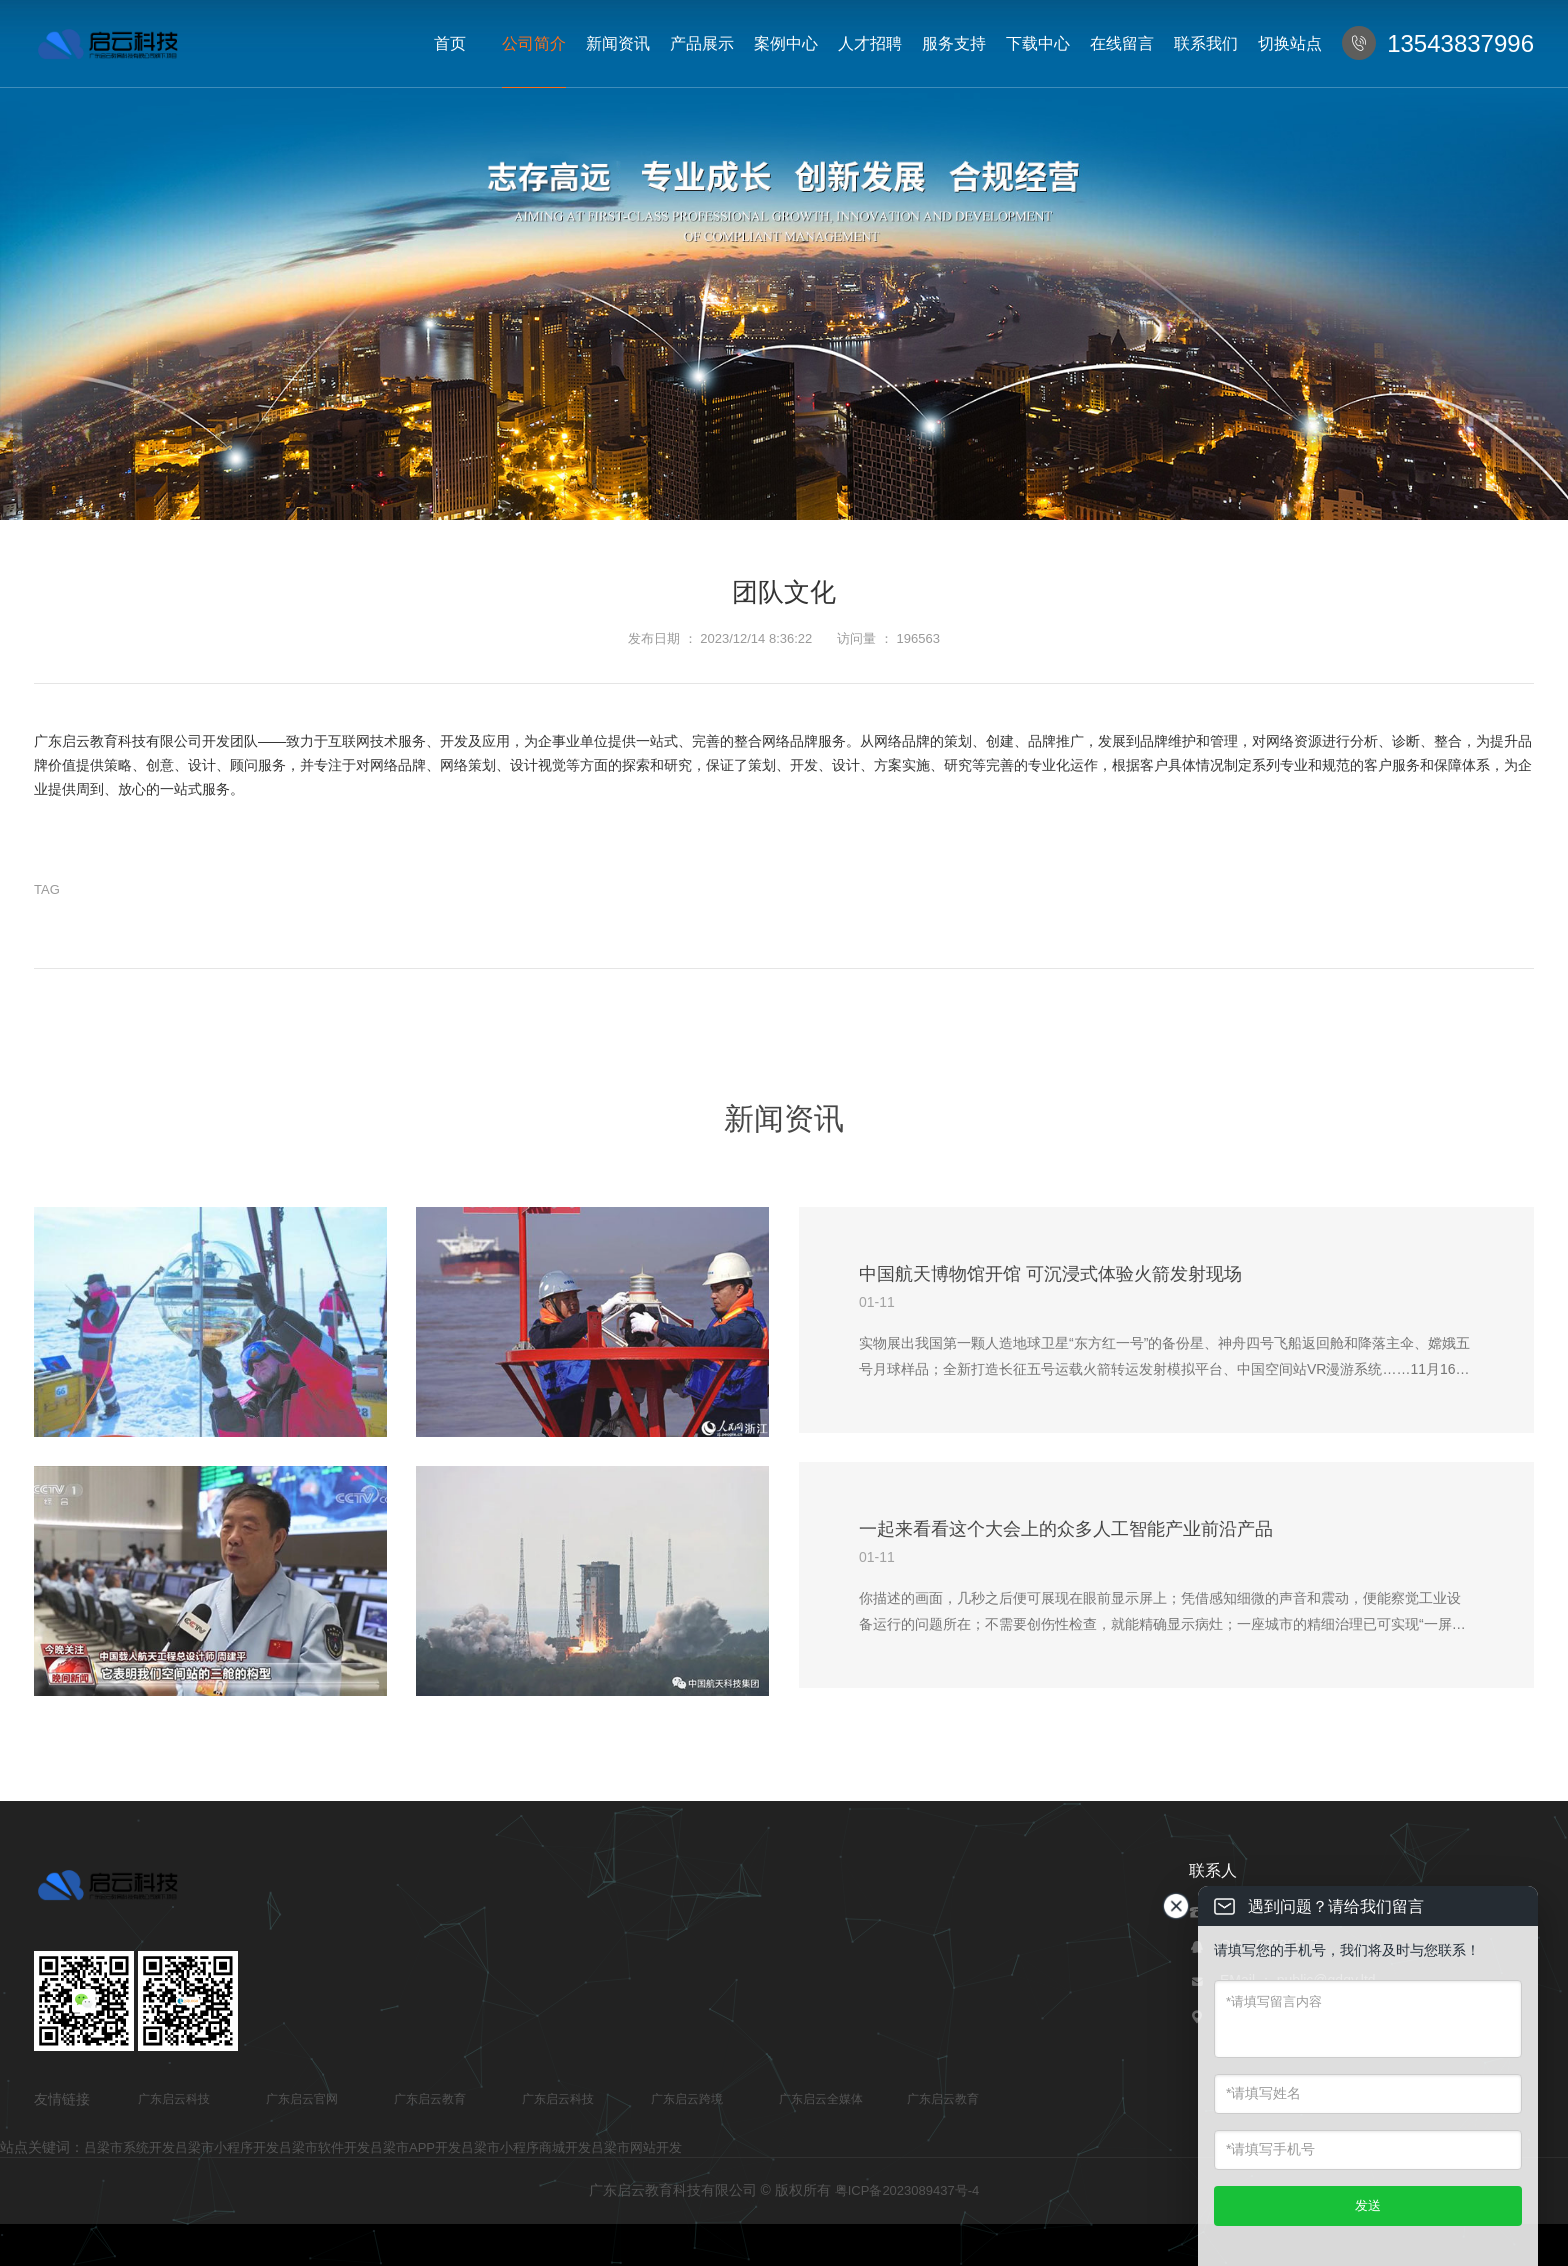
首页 (450, 43)
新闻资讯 (618, 43)
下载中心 (1038, 43)
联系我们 (1206, 43)
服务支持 (954, 43)
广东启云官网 (302, 2099)
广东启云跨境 (687, 2099)
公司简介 (534, 43)
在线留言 (1122, 43)
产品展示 (702, 43)
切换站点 (1290, 43)
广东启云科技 (174, 2099)
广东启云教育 (430, 2099)
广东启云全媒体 (821, 2099)
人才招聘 (870, 43)
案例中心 (786, 43)
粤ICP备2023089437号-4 (907, 2190)
